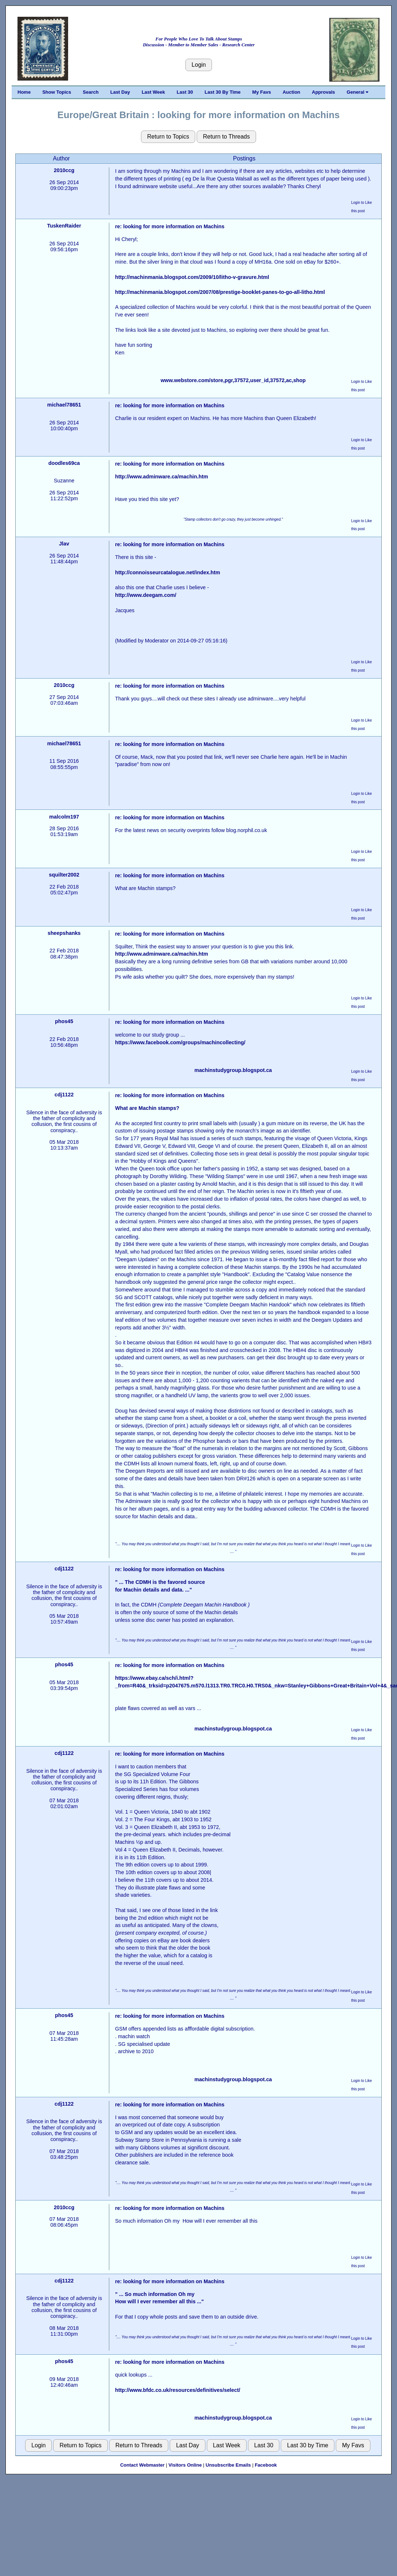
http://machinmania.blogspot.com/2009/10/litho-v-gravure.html (192, 277)
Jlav (64, 544)
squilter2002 (64, 875)
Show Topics (56, 92)
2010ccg (64, 170)
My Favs (261, 92)
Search (90, 92)
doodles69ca (64, 463)
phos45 (64, 1021)
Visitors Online (185, 2465)
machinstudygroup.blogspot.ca (233, 1070)
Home (24, 92)
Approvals (323, 92)
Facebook (266, 2465)
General (357, 92)
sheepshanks (64, 933)
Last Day (120, 92)
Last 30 (185, 92)
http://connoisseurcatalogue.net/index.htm (167, 572)
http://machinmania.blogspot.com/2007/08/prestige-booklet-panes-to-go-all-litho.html (220, 292)
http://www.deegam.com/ (145, 595)
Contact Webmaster (142, 2465)
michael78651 (64, 405)
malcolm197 (64, 817)
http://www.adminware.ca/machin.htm (161, 476)
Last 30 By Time (223, 92)
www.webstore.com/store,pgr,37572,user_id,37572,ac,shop (233, 380)
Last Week (153, 92)
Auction (291, 92)
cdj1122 (64, 1094)
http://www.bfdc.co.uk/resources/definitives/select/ (177, 2390)
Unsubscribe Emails (228, 2465)
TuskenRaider (64, 226)
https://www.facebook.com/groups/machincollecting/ (180, 1042)
